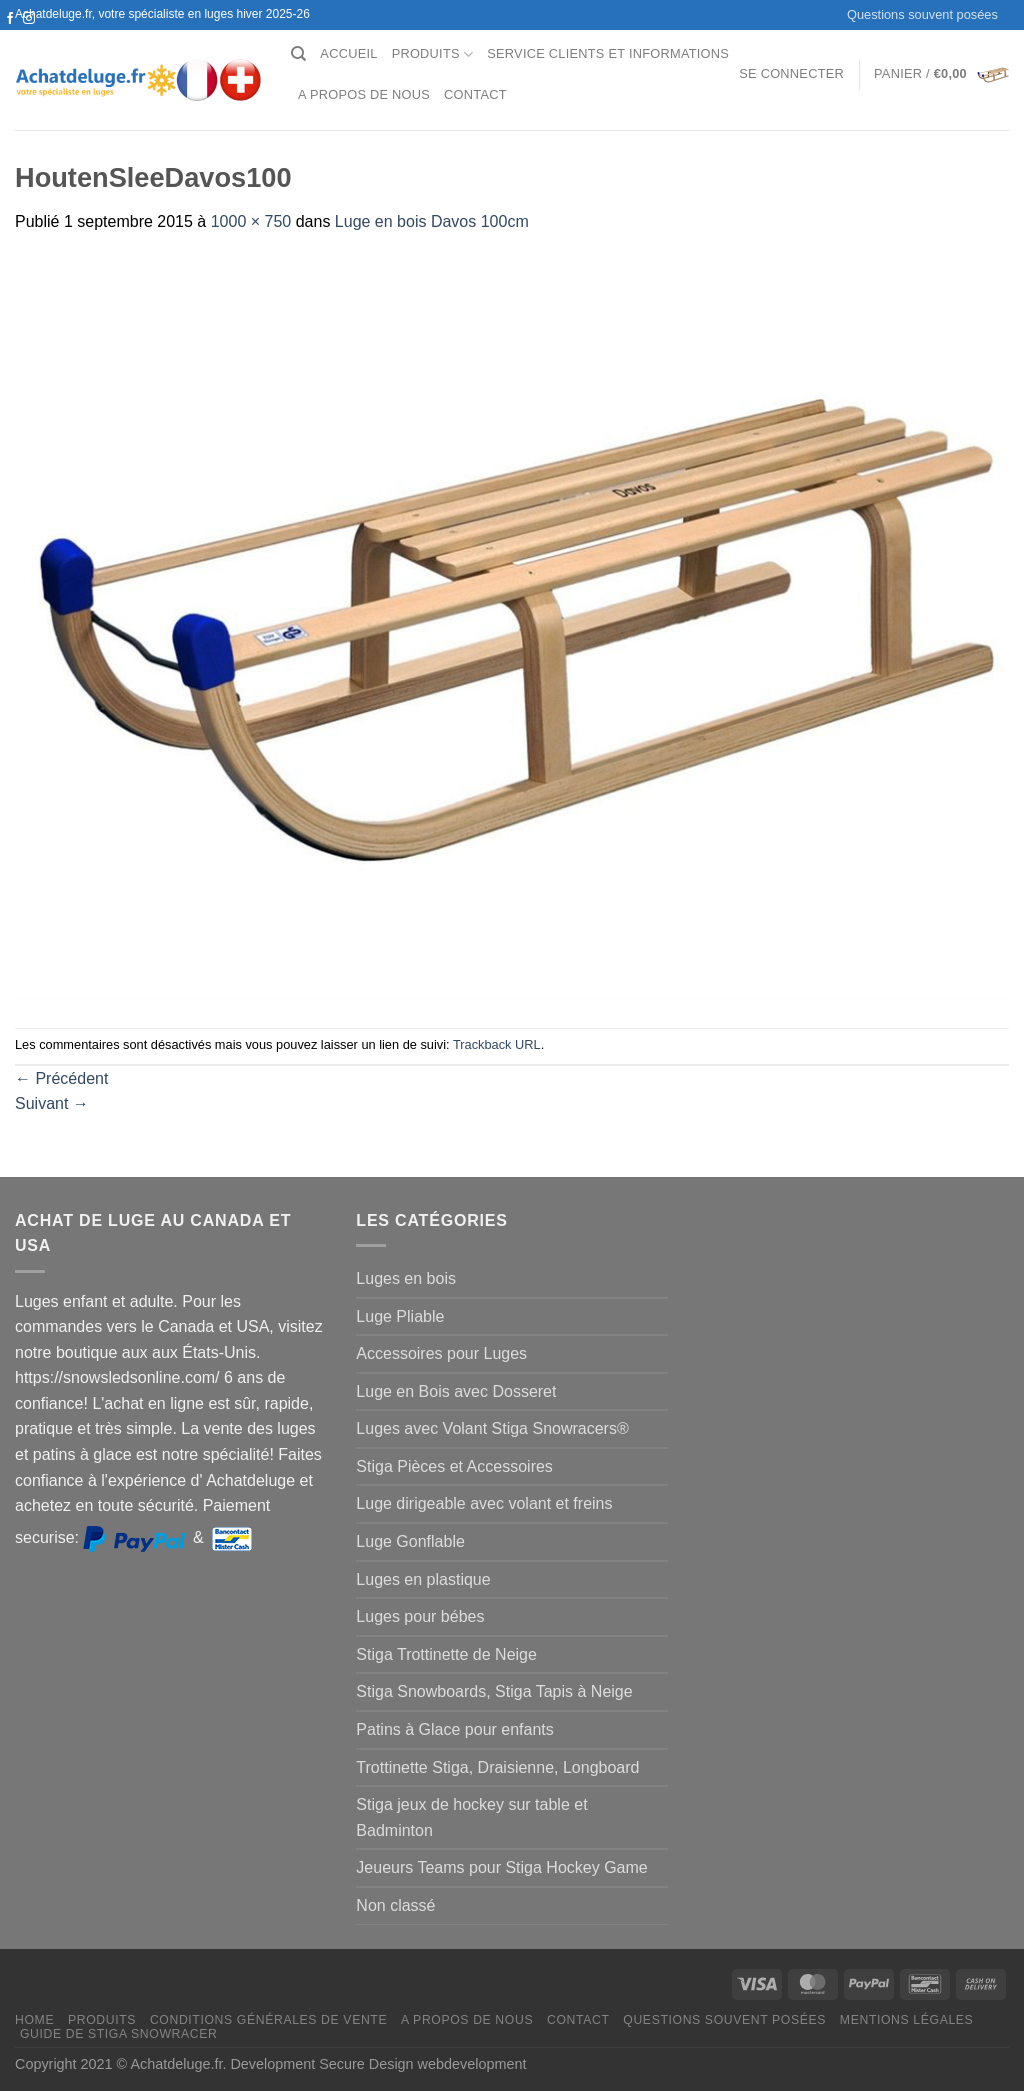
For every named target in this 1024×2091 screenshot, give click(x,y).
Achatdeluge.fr (176, 2064)
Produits (433, 54)
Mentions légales (907, 2020)
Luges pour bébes (420, 1616)
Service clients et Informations (608, 53)
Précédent (61, 1078)
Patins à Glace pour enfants (454, 1729)
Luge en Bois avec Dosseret (456, 1391)
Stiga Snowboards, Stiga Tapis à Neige (494, 1691)
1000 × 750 (251, 221)
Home (34, 2020)
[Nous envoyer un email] (29, 38)
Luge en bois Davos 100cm (432, 221)
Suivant (52, 1103)
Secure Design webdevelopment (422, 2064)
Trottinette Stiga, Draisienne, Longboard (497, 1767)
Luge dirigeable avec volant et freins (484, 1503)
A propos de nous (364, 94)
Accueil (348, 53)
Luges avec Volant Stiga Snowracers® (492, 1428)
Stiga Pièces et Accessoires (454, 1466)
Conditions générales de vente (268, 2020)
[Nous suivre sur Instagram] (29, 19)
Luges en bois (406, 1278)
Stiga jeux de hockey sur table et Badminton (471, 1817)
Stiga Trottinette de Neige (446, 1654)
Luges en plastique (423, 1579)
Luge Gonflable (410, 1541)
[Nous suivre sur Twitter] (10, 38)
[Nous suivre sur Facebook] (10, 19)
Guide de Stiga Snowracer (119, 2034)
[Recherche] (298, 54)
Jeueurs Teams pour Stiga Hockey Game (501, 1867)
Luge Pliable (400, 1316)
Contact (475, 94)
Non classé (395, 1905)
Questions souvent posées (922, 14)
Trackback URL (497, 1044)
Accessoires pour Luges (441, 1353)
